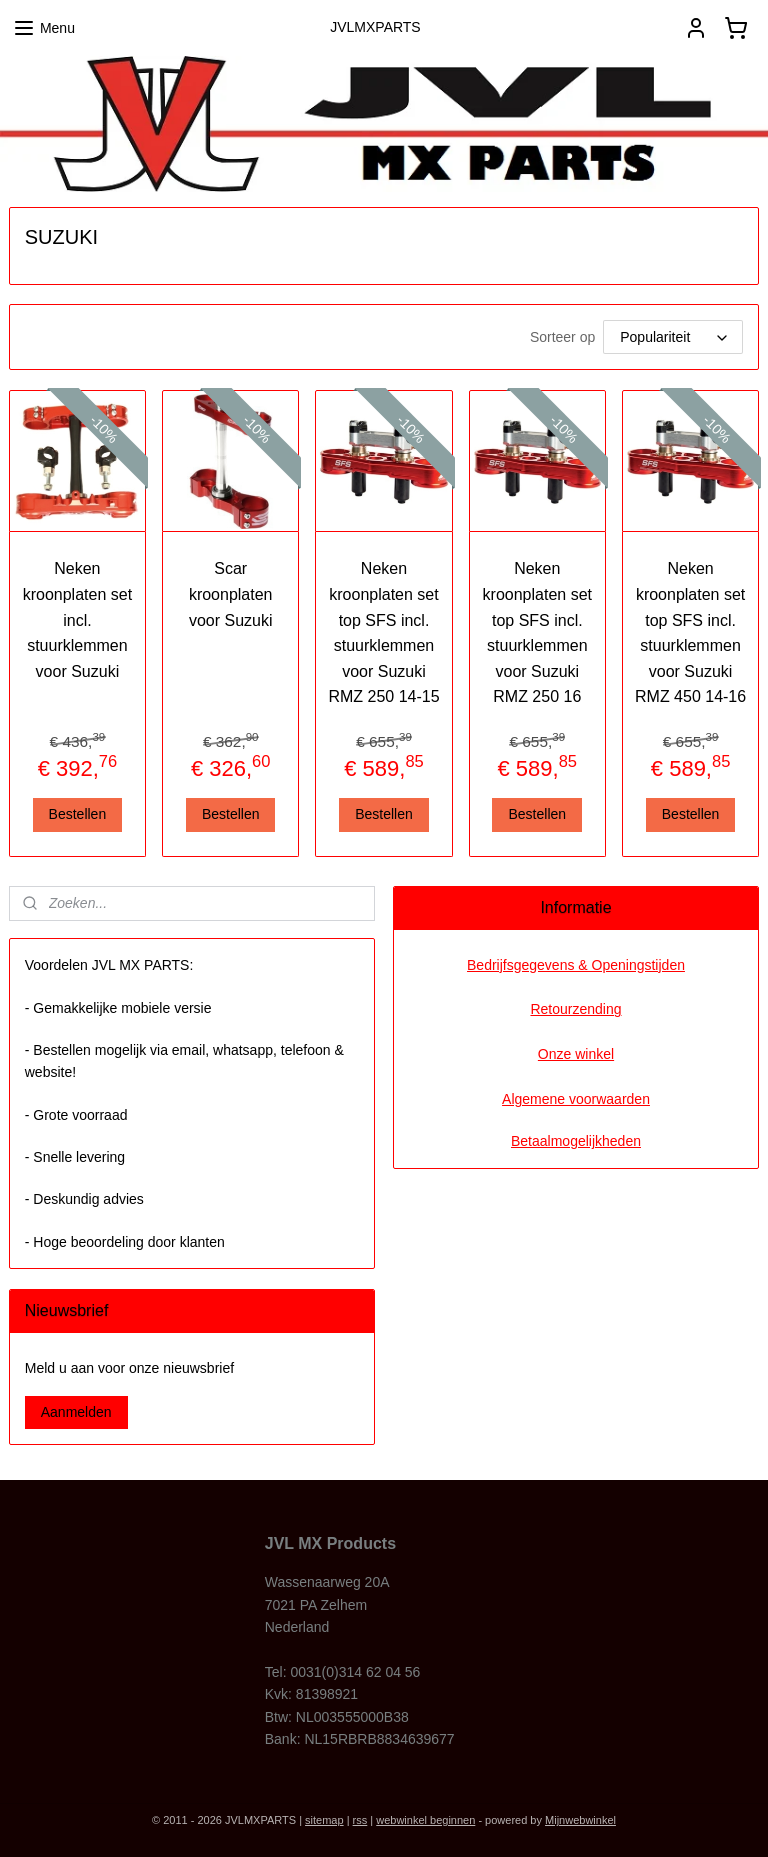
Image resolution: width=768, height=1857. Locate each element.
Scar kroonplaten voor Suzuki (231, 594)
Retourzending (575, 1009)
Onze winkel (576, 1054)
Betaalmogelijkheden (576, 1141)
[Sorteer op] (673, 337)
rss (360, 1820)
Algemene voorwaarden (576, 1099)
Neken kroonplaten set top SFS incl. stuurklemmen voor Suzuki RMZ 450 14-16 (690, 632)
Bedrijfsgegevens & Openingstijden (576, 965)
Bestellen (78, 814)
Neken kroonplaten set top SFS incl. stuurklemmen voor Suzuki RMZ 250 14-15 (383, 632)
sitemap (324, 1820)
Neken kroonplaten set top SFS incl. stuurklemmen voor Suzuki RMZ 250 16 (537, 632)
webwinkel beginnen (425, 1820)
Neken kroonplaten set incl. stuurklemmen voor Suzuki (77, 619)
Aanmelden (76, 1412)
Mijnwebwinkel (580, 1820)
